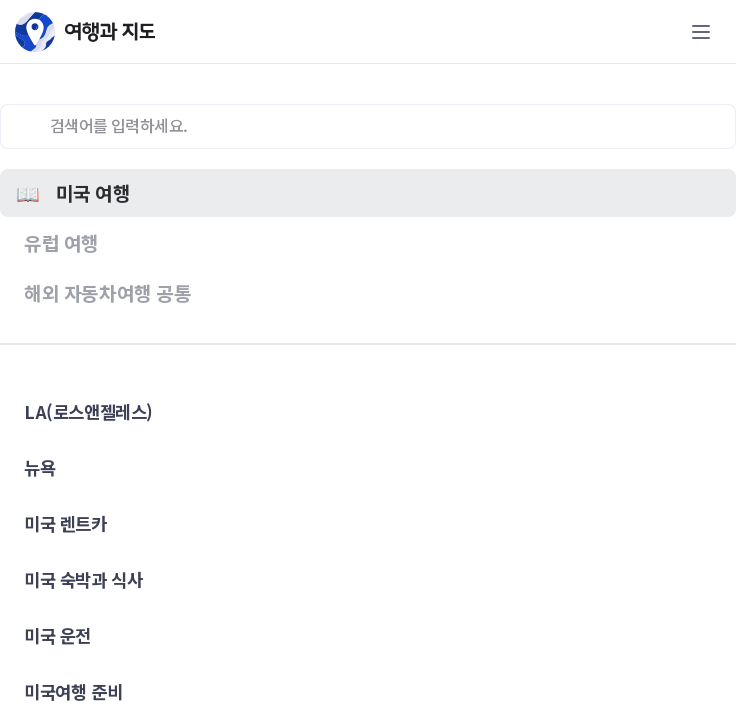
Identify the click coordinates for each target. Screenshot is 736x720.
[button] (368, 193)
